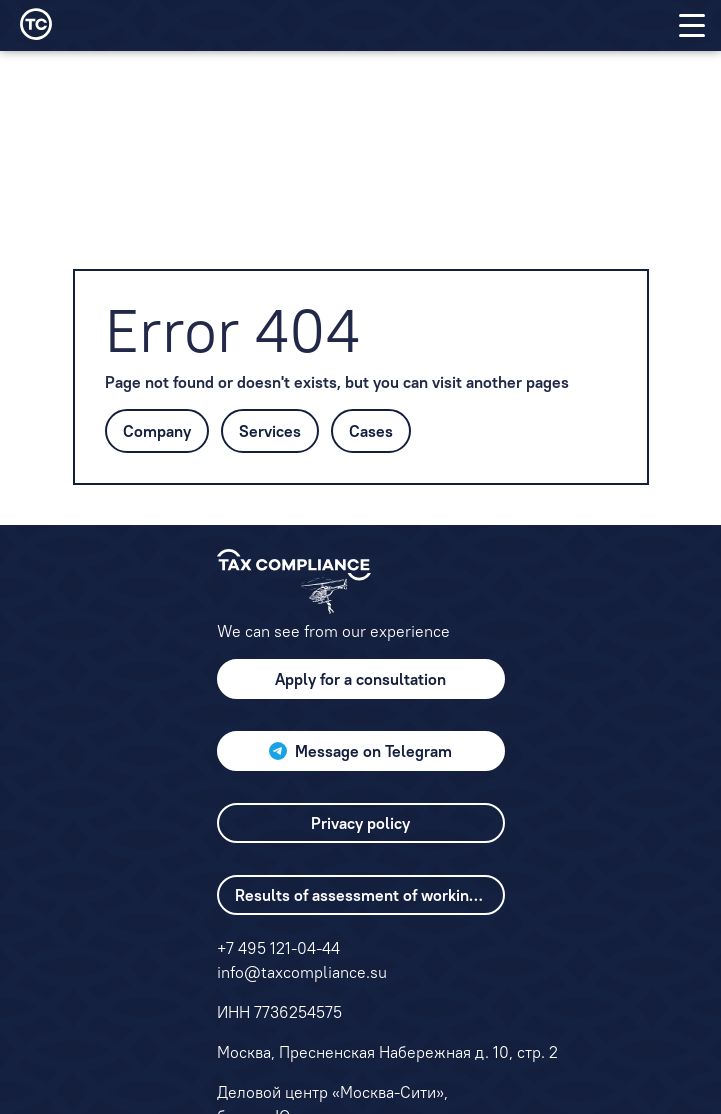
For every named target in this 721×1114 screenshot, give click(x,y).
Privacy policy (360, 823)
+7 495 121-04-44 (278, 948)
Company (157, 431)
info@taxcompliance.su (302, 972)
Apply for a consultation (360, 679)
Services (270, 431)
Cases (371, 431)
